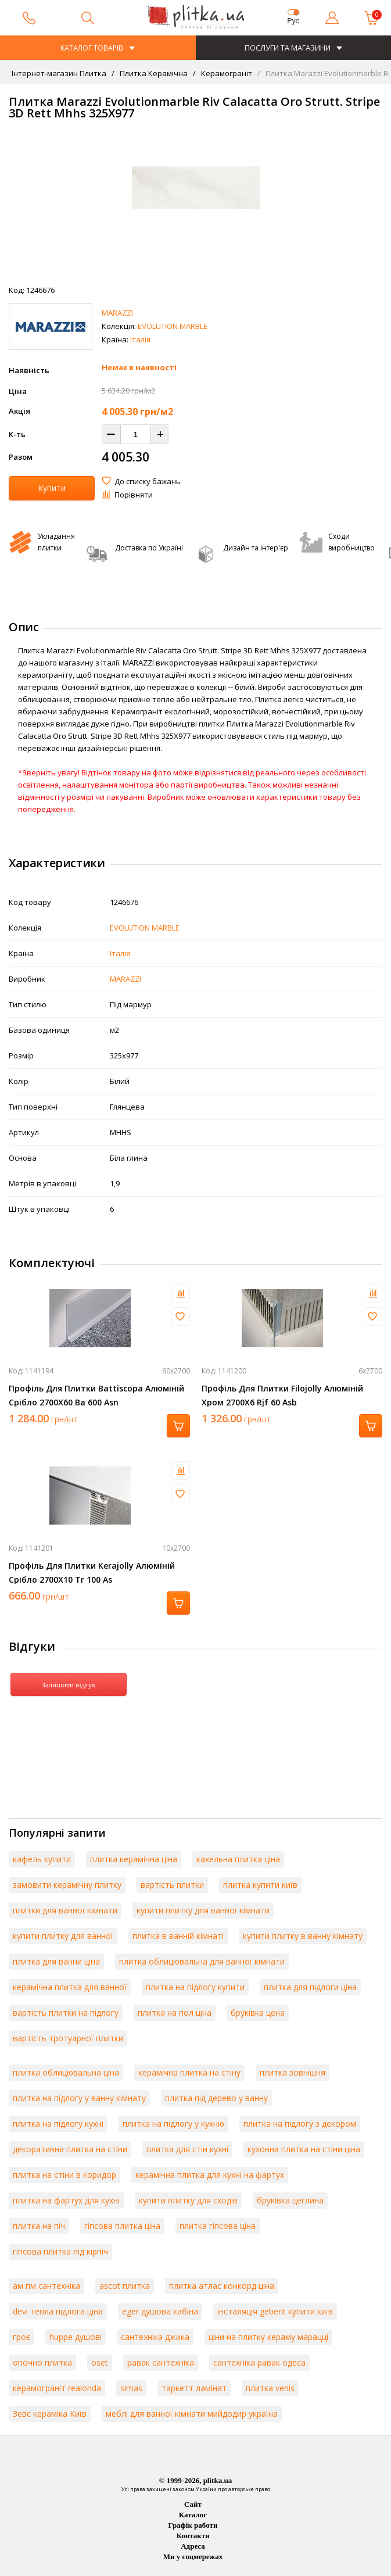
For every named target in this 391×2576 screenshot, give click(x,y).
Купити (52, 487)
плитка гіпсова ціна (218, 2225)
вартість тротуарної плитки (68, 2038)
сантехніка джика (155, 2336)
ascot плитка (124, 2285)
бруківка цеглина (290, 2200)
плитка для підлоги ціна (310, 1986)
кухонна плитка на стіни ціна (303, 2149)
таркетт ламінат (194, 2387)
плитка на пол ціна (174, 2012)
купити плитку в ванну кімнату (303, 1935)
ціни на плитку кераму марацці (268, 2336)
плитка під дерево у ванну (216, 2097)
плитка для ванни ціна (56, 1961)
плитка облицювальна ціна (66, 2072)
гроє (21, 2336)
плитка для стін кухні (187, 2149)
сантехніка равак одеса (259, 2362)
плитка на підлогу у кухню (173, 2123)
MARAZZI (117, 312)
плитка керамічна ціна (133, 1859)
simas (131, 2387)
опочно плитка (42, 2362)
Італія (140, 339)
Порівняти (133, 494)
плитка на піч (39, 2225)
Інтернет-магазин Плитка (59, 73)
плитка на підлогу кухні (58, 2123)
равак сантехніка (160, 2362)
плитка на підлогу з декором (299, 2123)
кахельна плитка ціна (238, 1859)
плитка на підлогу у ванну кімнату (79, 2097)
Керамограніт (225, 73)
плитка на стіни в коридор (64, 2174)
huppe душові (75, 2336)
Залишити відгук (68, 1684)
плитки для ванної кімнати (65, 1910)
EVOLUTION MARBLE (172, 326)
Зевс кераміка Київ (50, 2413)
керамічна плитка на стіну (189, 2072)
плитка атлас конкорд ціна (221, 2285)
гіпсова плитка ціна (122, 2225)
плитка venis (270, 2387)
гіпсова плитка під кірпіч (60, 2251)
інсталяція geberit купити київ (275, 2311)
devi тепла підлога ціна (58, 2311)
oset (99, 2362)
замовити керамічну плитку (67, 1884)
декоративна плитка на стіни (70, 2149)
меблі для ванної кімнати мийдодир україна (192, 2413)
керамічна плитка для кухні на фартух (209, 2174)
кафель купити (42, 1859)
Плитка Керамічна (153, 73)
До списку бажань (147, 481)
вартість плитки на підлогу (66, 2012)
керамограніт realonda (57, 2387)
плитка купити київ (260, 1884)
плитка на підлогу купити (195, 1986)
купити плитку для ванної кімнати (203, 1910)
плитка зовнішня (292, 2072)
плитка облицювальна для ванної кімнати (202, 1961)
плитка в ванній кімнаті (178, 1935)
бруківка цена (258, 2012)
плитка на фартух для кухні (66, 2200)
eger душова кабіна (160, 2311)
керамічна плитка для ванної (70, 1986)
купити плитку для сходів (188, 2200)
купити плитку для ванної (63, 1935)
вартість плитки (172, 1884)
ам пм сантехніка (46, 2285)
